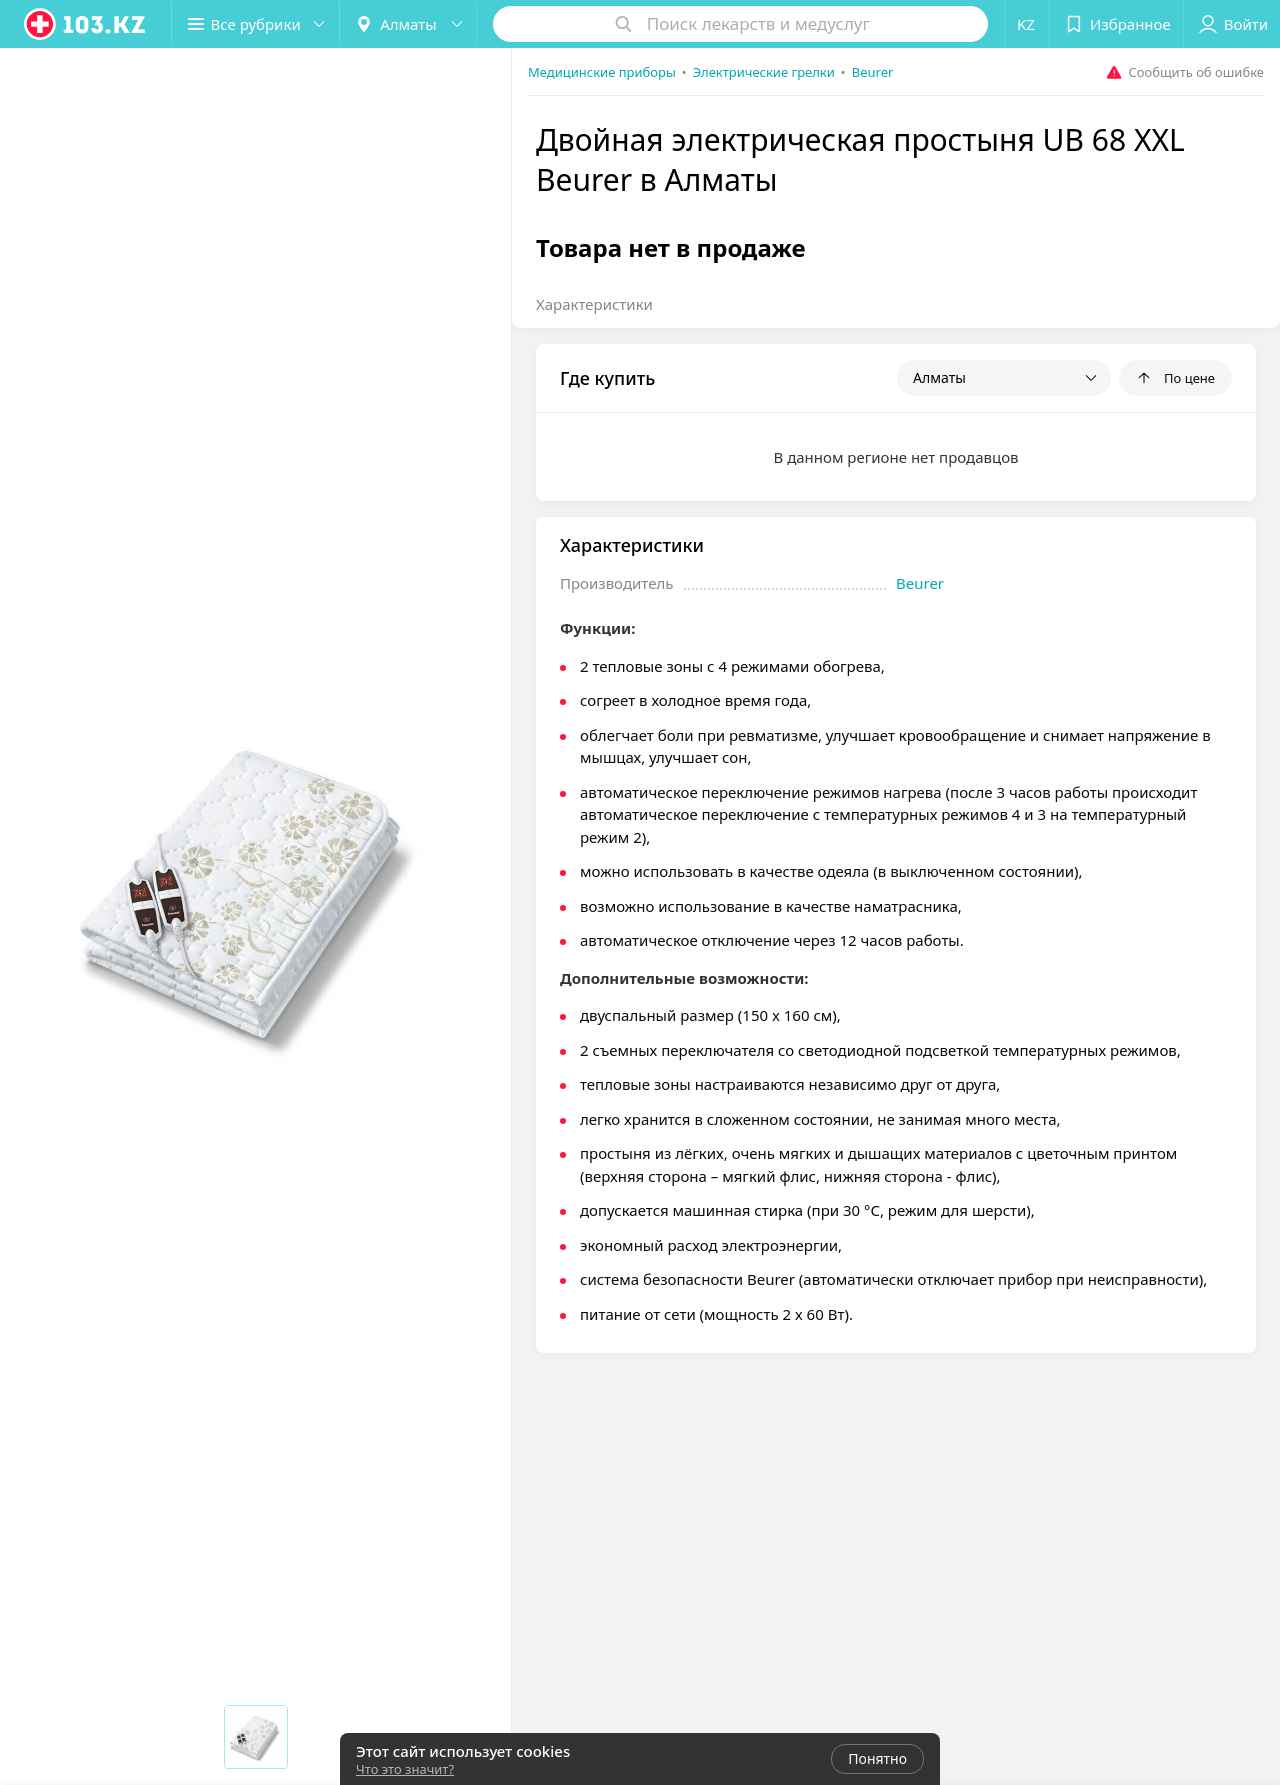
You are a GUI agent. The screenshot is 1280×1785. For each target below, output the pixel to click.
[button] (258, 24)
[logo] (86, 24)
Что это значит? (405, 1769)
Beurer (920, 583)
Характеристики (594, 304)
